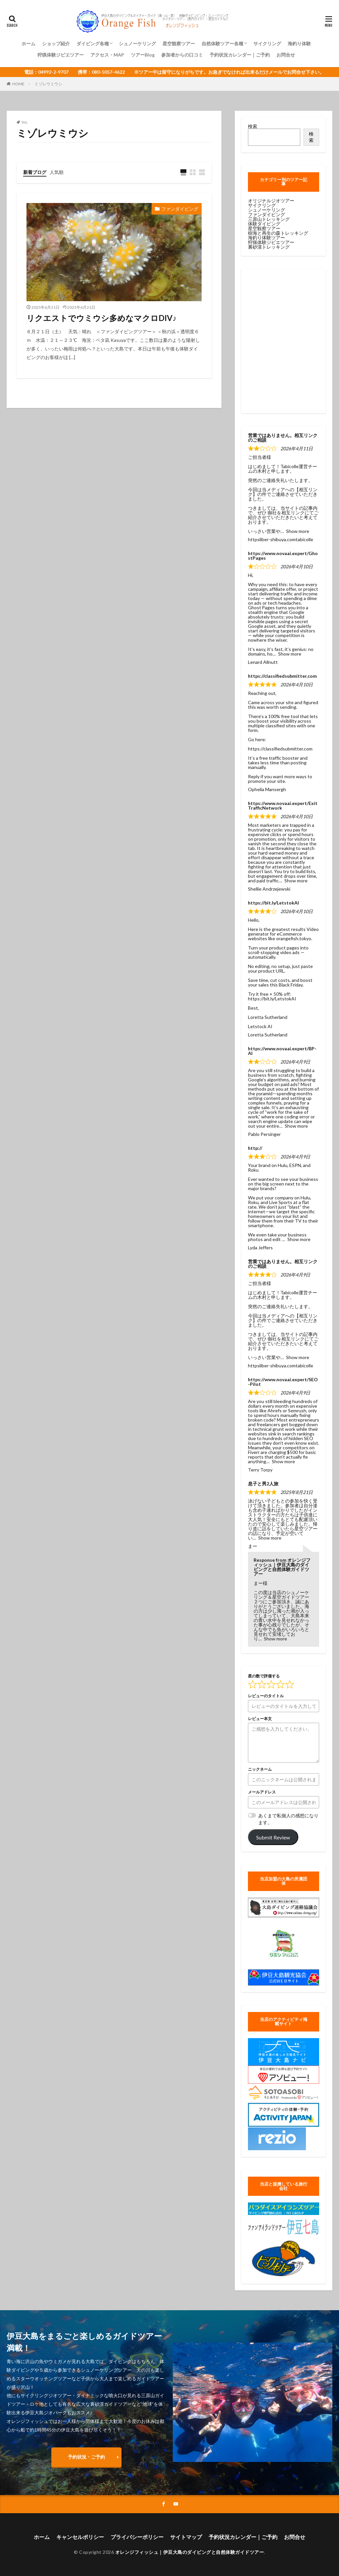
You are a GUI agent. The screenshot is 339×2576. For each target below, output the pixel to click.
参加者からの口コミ (182, 55)
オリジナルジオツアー (271, 200)
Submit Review (273, 1837)
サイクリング (267, 43)
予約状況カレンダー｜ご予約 (240, 55)
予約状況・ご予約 (86, 2457)
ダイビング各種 (92, 43)
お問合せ (285, 55)
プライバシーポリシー (137, 2537)
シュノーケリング (137, 43)
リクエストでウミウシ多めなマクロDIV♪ (101, 318)
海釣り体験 (299, 43)
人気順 (57, 172)
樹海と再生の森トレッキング (278, 233)
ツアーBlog (143, 55)
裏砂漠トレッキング (269, 247)
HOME (18, 83)
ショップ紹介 (56, 43)
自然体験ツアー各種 (222, 43)
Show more (297, 531)
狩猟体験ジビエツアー (60, 55)
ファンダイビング (179, 209)
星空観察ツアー (179, 43)
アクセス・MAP (107, 55)
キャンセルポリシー (80, 2537)
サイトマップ (186, 2537)
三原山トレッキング (269, 219)
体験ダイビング (264, 223)
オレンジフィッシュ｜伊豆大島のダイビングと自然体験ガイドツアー (189, 2552)
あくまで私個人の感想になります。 (288, 1819)
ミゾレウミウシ (48, 83)
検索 (252, 126)
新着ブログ (34, 172)
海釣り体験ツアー (266, 237)
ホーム (28, 43)
